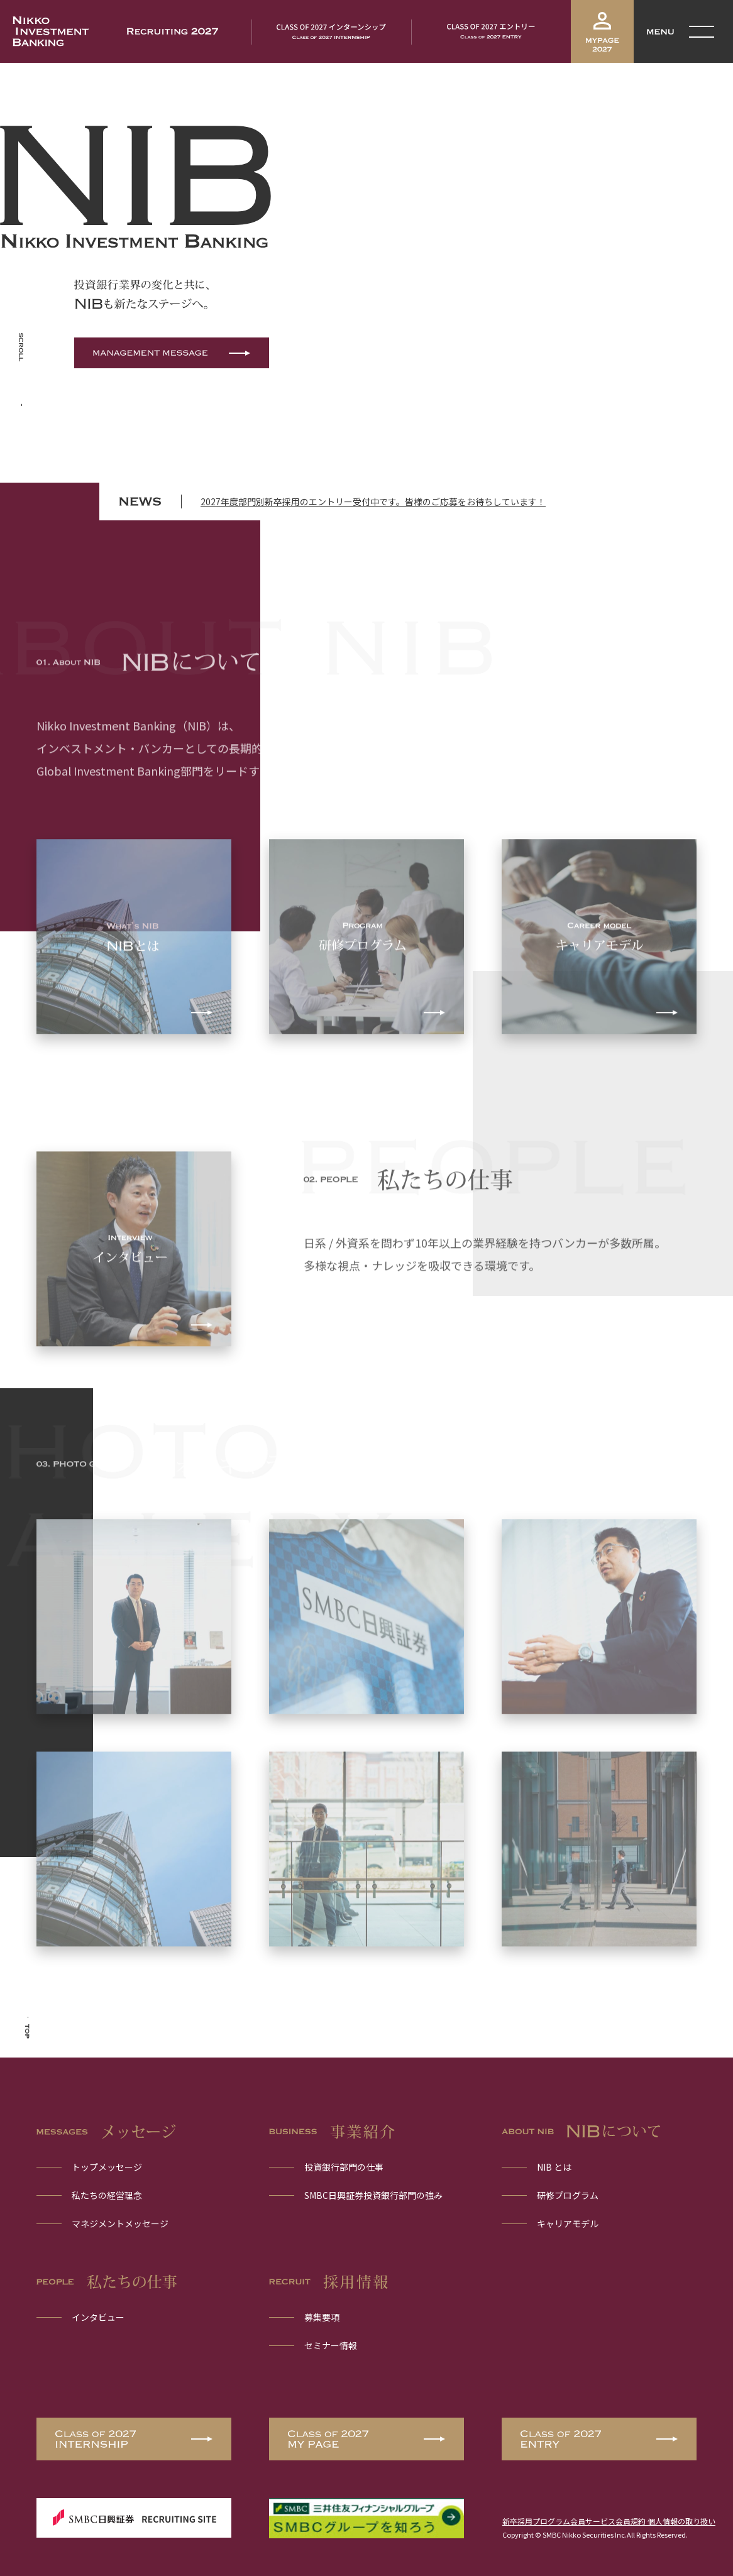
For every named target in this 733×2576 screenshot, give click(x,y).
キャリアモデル (567, 2223)
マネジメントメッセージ (120, 2223)
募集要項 (321, 2317)
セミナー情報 (330, 2345)
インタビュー (98, 2317)
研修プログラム (567, 2195)
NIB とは (554, 2167)
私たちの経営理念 (107, 2195)
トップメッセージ (107, 2167)
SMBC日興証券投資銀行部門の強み (373, 2195)
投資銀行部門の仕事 (343, 2167)
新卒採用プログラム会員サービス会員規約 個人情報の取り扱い (608, 2521)
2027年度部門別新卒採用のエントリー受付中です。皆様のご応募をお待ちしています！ (373, 501)
